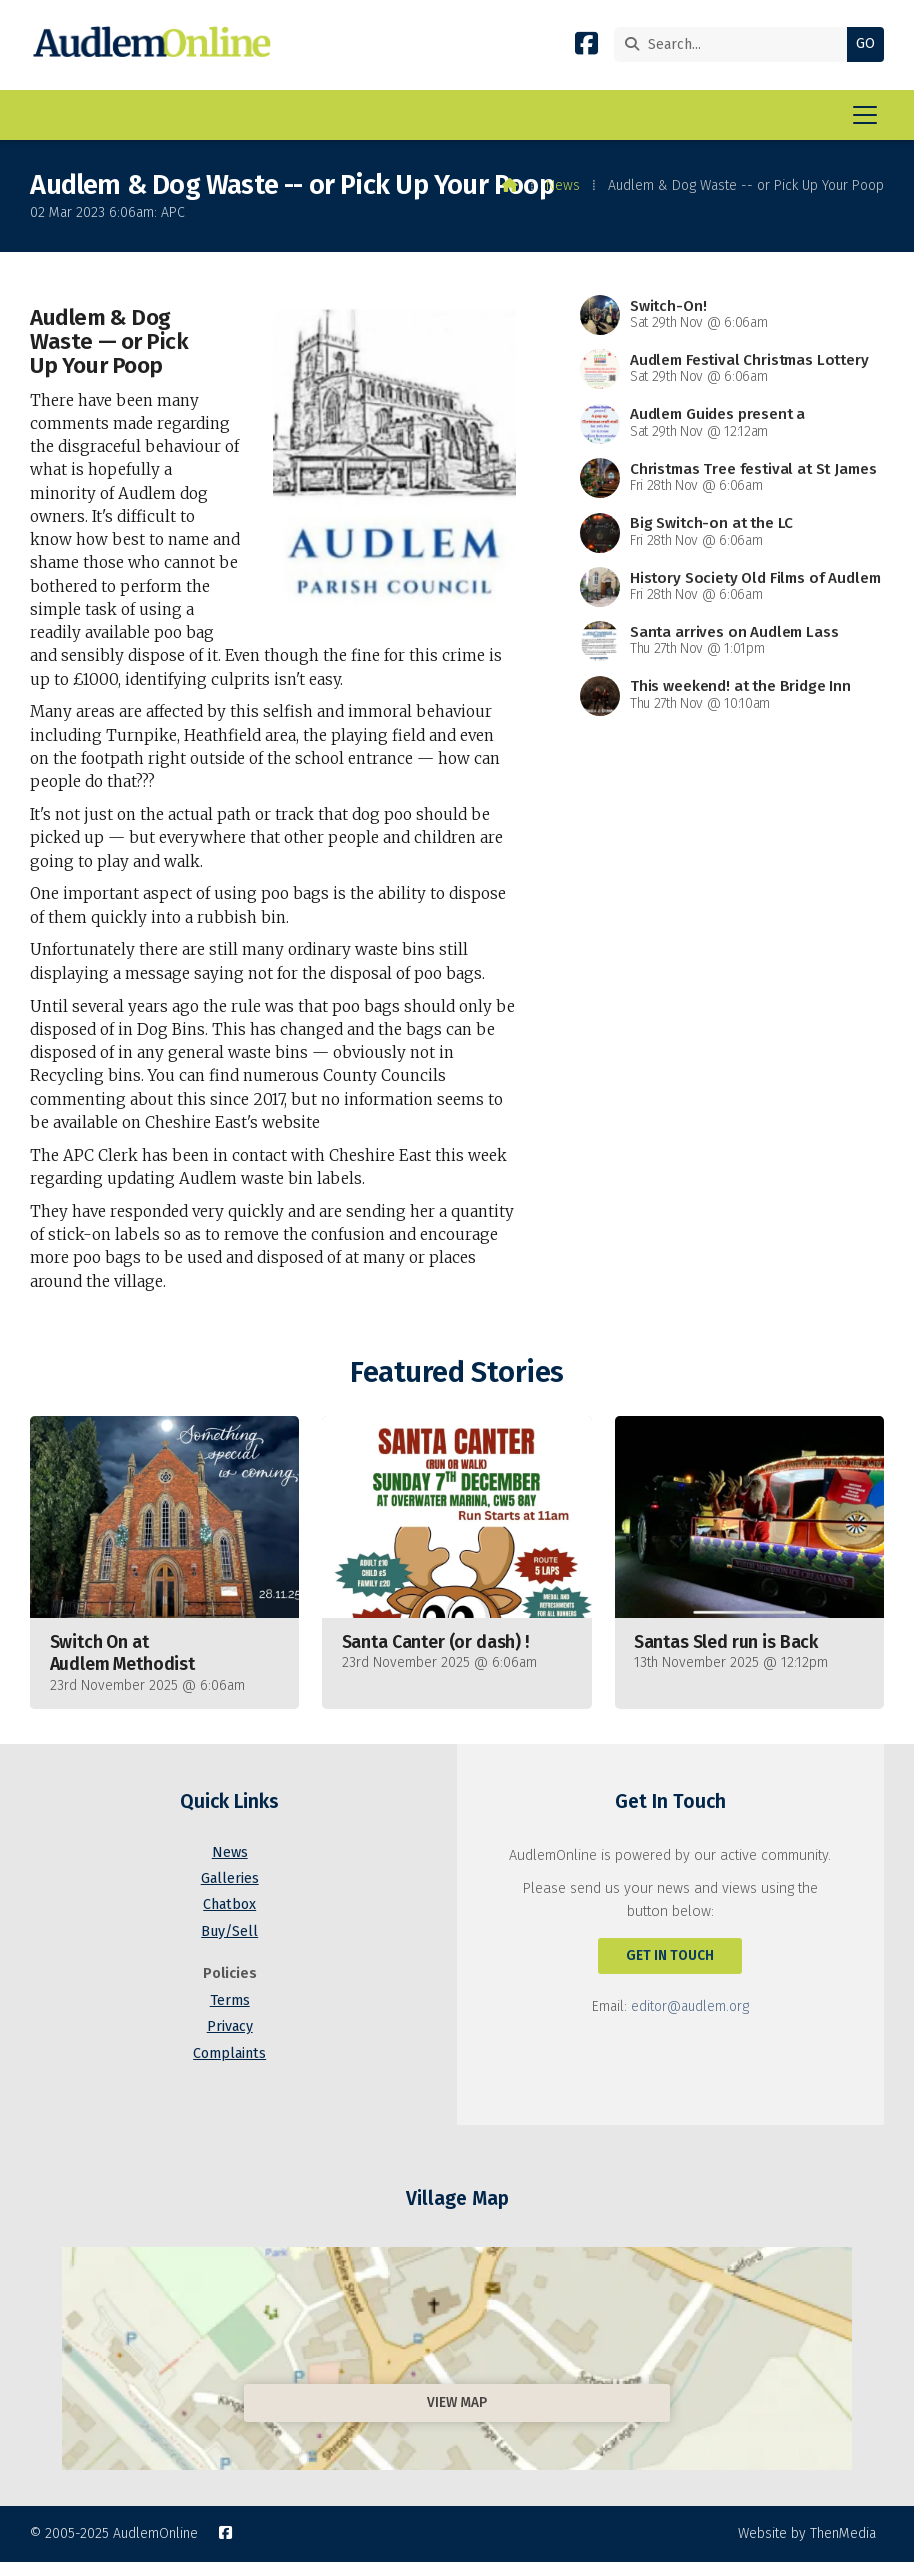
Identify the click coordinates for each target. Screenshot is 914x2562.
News (563, 185)
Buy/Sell (229, 1931)
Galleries (230, 1878)
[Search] (735, 44)
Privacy (230, 2026)
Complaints (229, 2053)
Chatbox (229, 1904)
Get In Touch (670, 1955)
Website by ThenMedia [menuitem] (807, 2533)
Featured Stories (456, 1372)
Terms (230, 2000)
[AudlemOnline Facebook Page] (586, 47)
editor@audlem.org (690, 2006)
